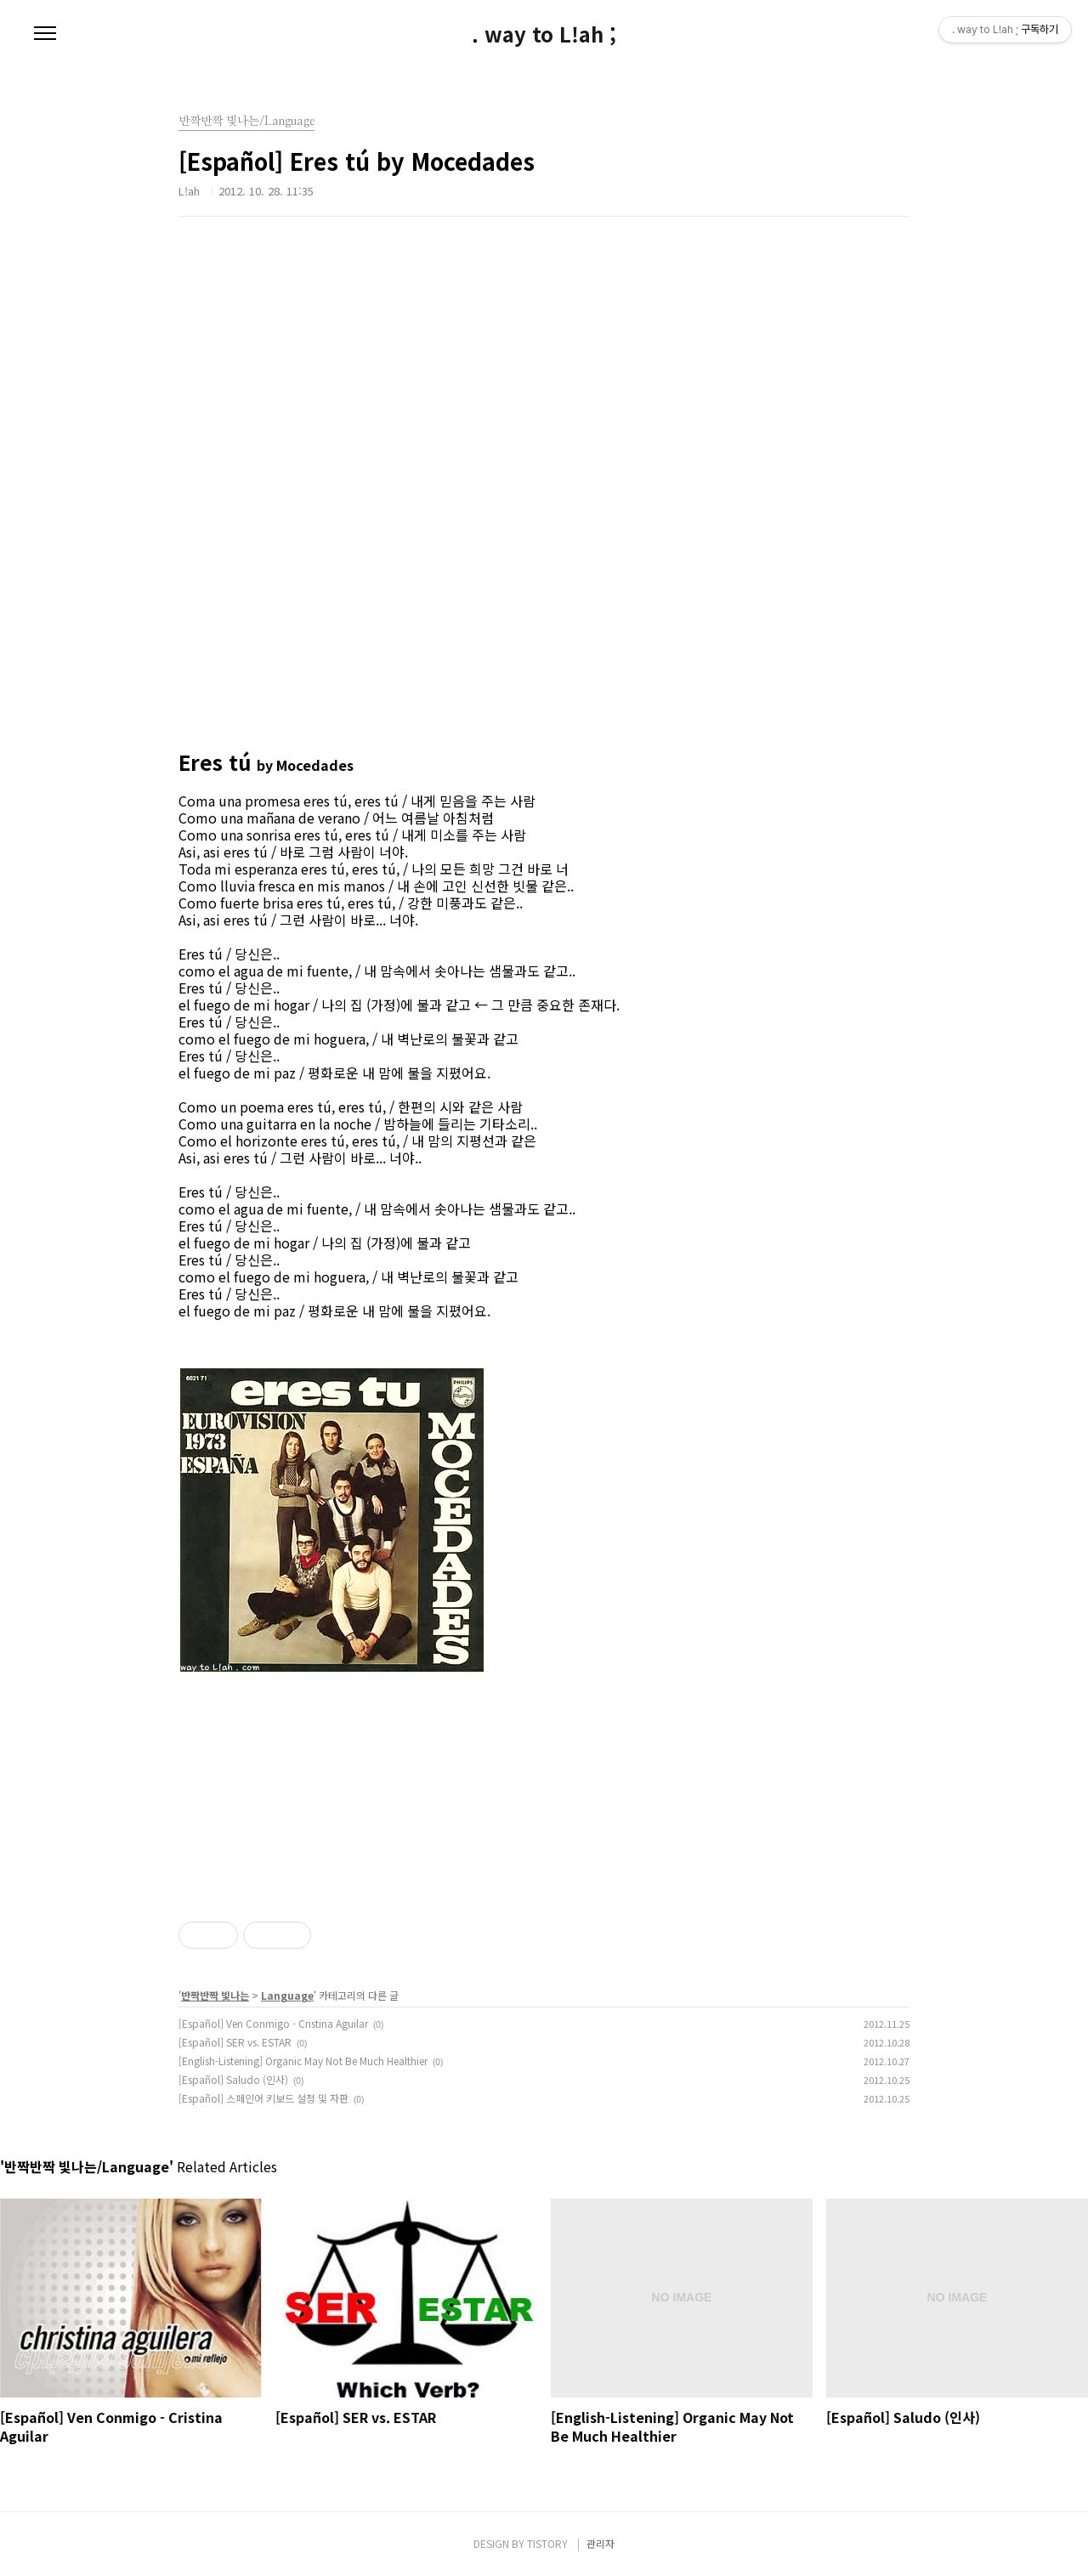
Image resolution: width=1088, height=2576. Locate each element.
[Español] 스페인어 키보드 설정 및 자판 (263, 2098)
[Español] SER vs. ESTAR (235, 2042)
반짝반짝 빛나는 (215, 1995)
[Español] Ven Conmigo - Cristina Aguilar (273, 2023)
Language (287, 1995)
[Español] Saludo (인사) (233, 2079)
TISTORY (547, 2543)
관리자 (600, 2543)
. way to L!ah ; (544, 34)
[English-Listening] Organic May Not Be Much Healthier (303, 2060)
